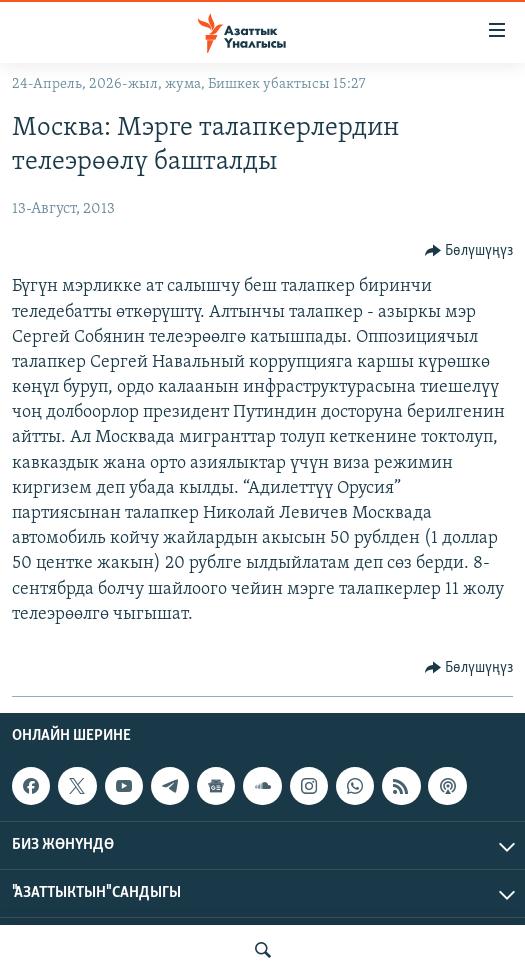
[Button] (469, 251)
